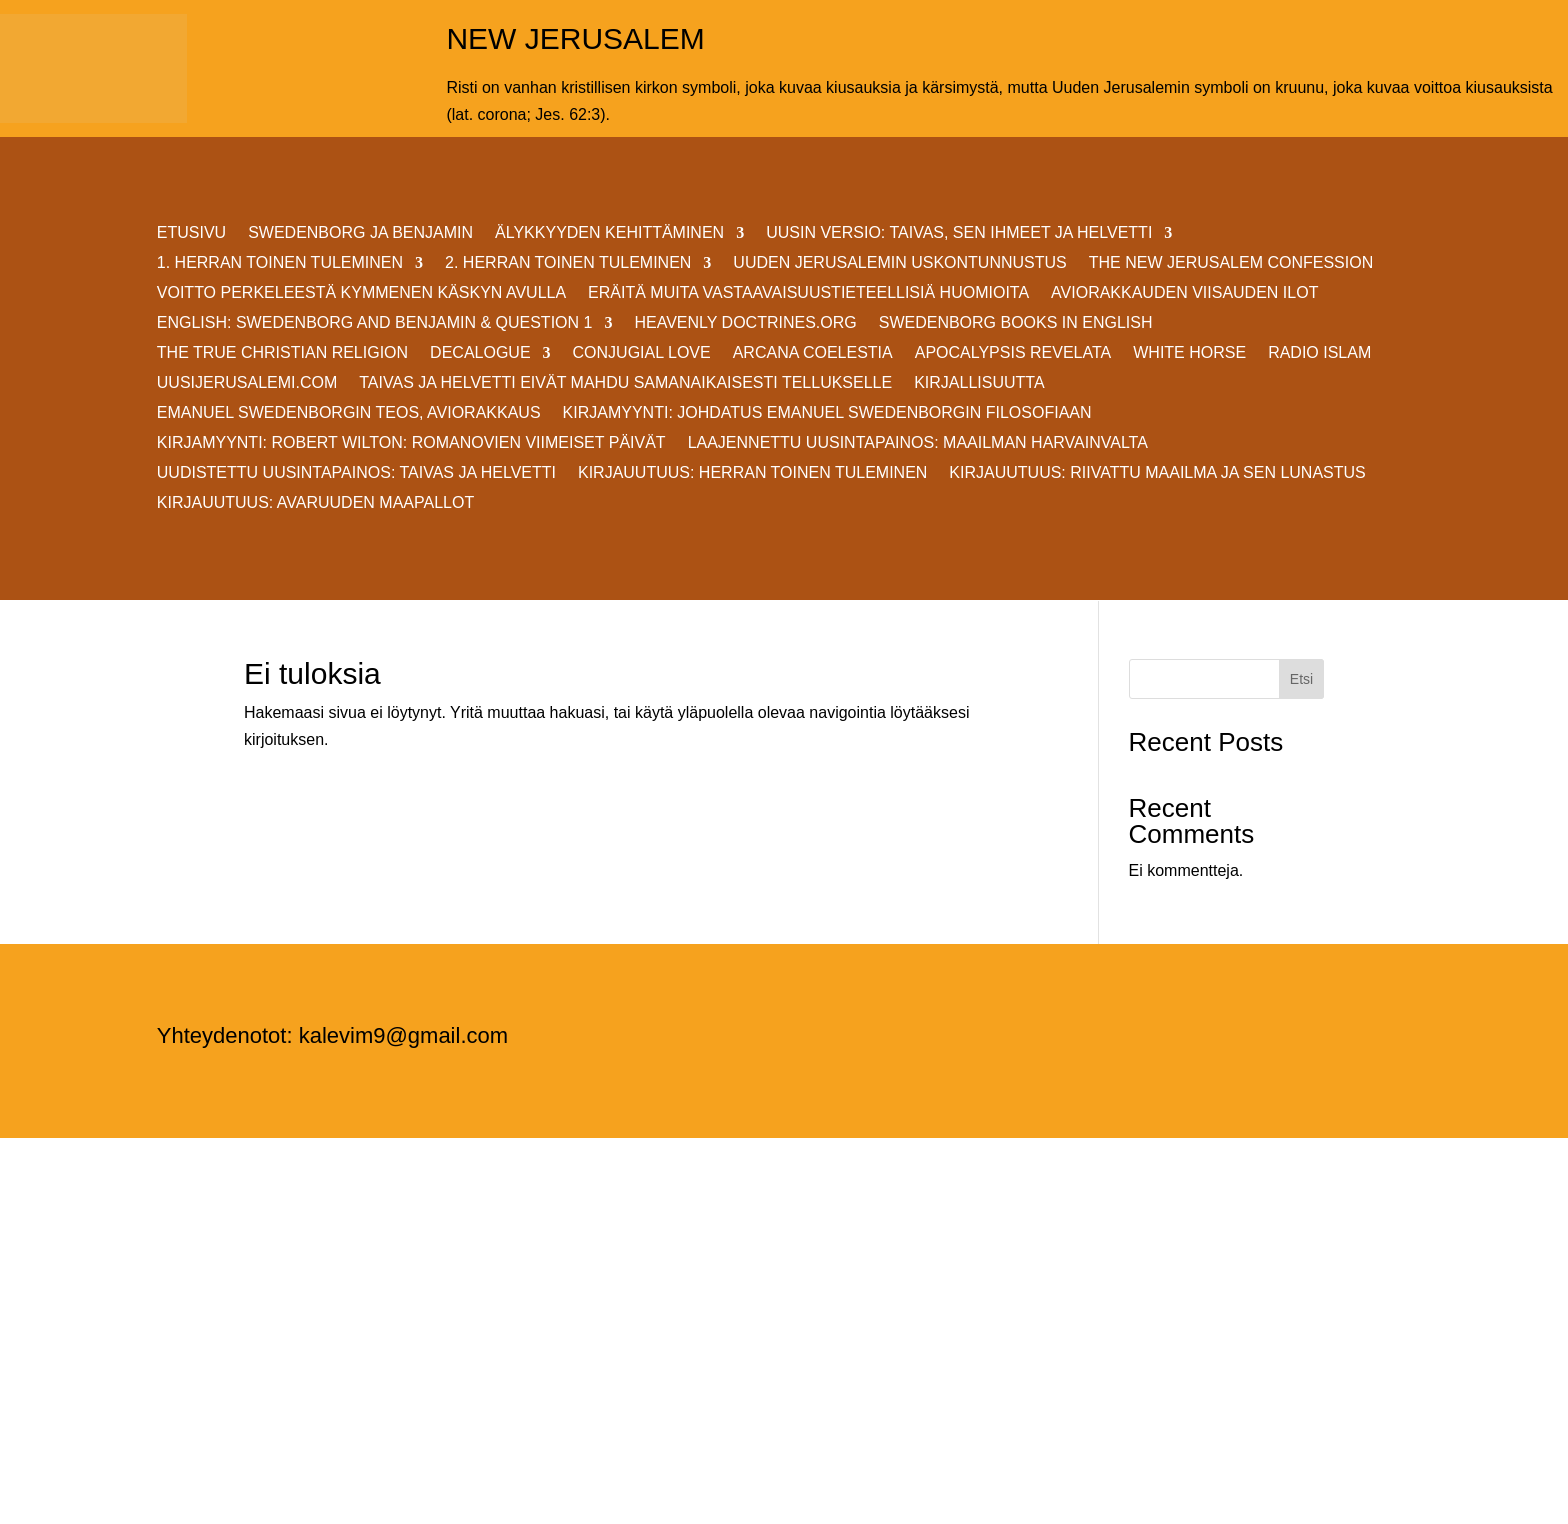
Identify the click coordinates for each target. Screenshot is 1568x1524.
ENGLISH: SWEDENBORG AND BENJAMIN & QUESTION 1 (375, 323)
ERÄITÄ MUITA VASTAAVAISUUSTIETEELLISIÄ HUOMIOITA (808, 293)
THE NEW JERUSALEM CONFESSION (1231, 263)
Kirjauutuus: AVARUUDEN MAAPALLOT (315, 503)
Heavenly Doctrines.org (745, 323)
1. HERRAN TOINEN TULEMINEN (280, 263)
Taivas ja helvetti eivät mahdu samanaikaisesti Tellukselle (625, 383)
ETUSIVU (191, 233)
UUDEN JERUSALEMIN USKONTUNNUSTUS (899, 263)
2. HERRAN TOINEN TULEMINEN (568, 263)
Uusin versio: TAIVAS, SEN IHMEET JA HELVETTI (959, 233)
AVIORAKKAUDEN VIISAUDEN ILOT (1184, 293)
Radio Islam (1319, 353)
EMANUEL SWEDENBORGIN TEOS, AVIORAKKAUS (349, 413)
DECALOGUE (480, 353)
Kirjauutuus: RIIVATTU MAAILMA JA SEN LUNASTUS (1157, 473)
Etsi (1301, 679)
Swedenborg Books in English (1016, 323)
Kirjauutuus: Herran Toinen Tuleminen (752, 473)
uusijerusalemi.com (247, 383)
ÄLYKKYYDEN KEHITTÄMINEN (609, 233)
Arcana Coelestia (813, 353)
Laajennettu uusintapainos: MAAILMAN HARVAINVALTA (918, 443)
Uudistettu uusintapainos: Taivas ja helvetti (356, 473)
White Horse (1189, 353)
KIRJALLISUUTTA (979, 383)
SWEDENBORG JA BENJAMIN (360, 233)
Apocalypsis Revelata (1013, 353)
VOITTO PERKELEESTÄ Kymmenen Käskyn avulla (361, 293)
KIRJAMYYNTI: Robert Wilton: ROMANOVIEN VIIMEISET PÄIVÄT (411, 443)
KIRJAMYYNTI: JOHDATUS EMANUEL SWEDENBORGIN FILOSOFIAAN (827, 413)
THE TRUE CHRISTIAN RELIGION (282, 353)
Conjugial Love (642, 353)
